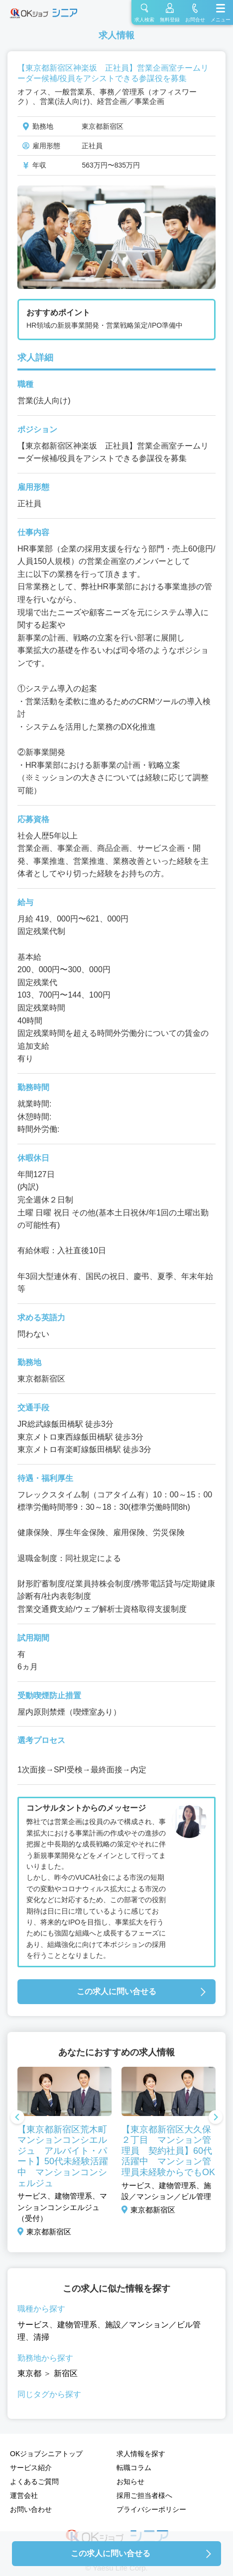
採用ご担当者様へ (144, 2495)
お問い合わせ (31, 2509)
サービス (33, 2324)
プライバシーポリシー (151, 2509)
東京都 (29, 2373)
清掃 (41, 2337)
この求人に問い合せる (116, 1991)
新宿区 (66, 2373)
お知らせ (130, 2481)
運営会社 (24, 2495)
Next (216, 2118)
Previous (17, 2118)
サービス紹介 (31, 2468)
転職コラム (133, 2468)
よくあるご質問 (34, 2481)
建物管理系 (77, 2324)
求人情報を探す (140, 2454)
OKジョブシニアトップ (46, 2454)
